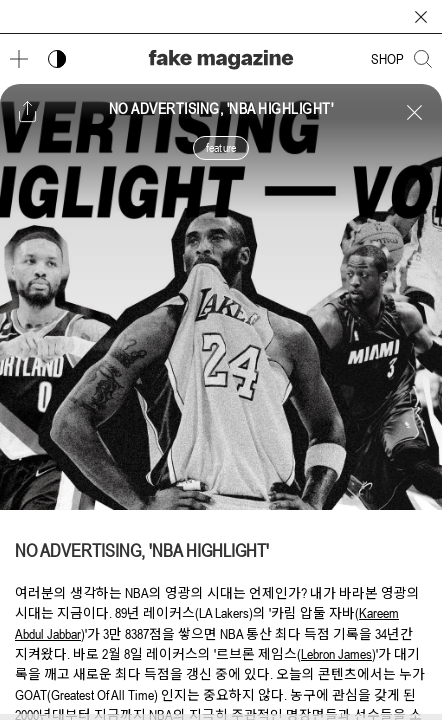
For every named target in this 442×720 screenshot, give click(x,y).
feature (221, 148)
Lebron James (336, 654)
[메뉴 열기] (19, 59)
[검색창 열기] (423, 59)
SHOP (387, 59)
